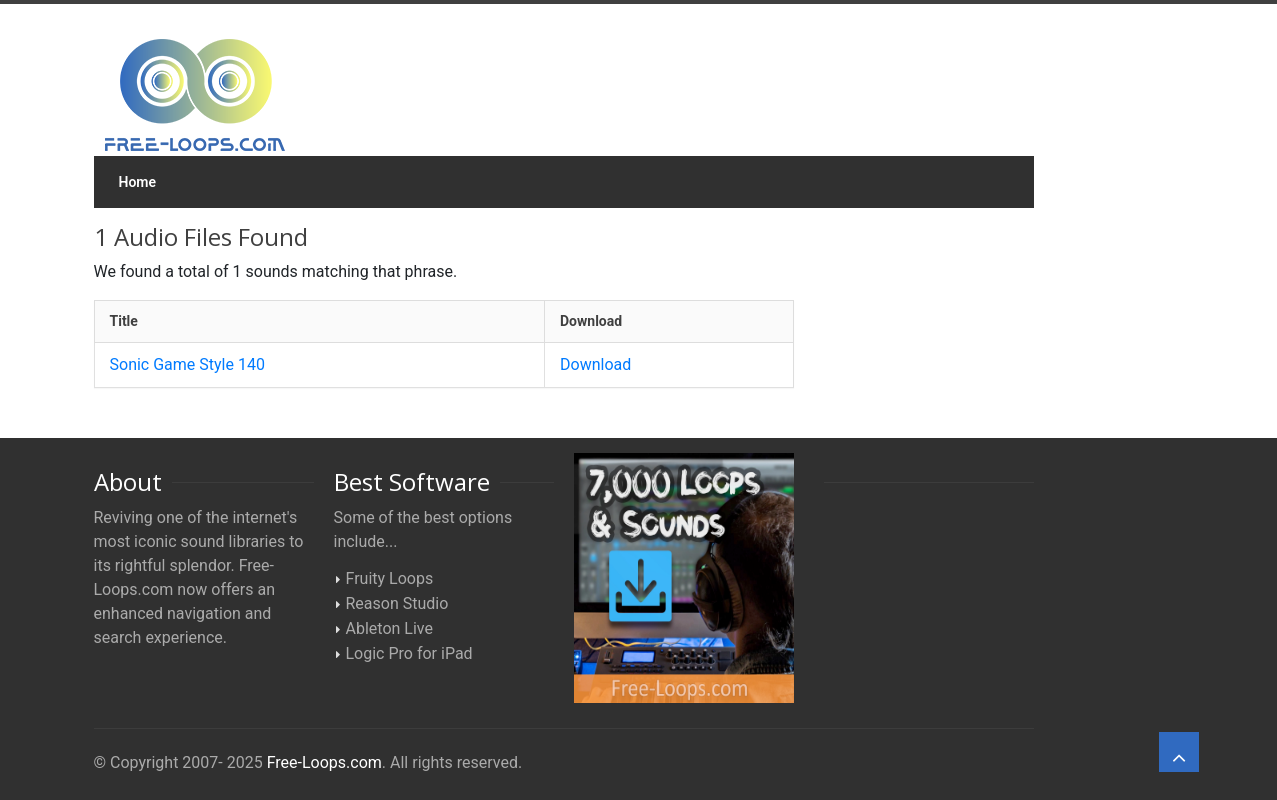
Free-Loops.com (324, 762)
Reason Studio (397, 603)
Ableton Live (389, 628)
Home (138, 182)
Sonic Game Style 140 (187, 364)
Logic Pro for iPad (409, 653)
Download (595, 364)
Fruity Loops (390, 578)
